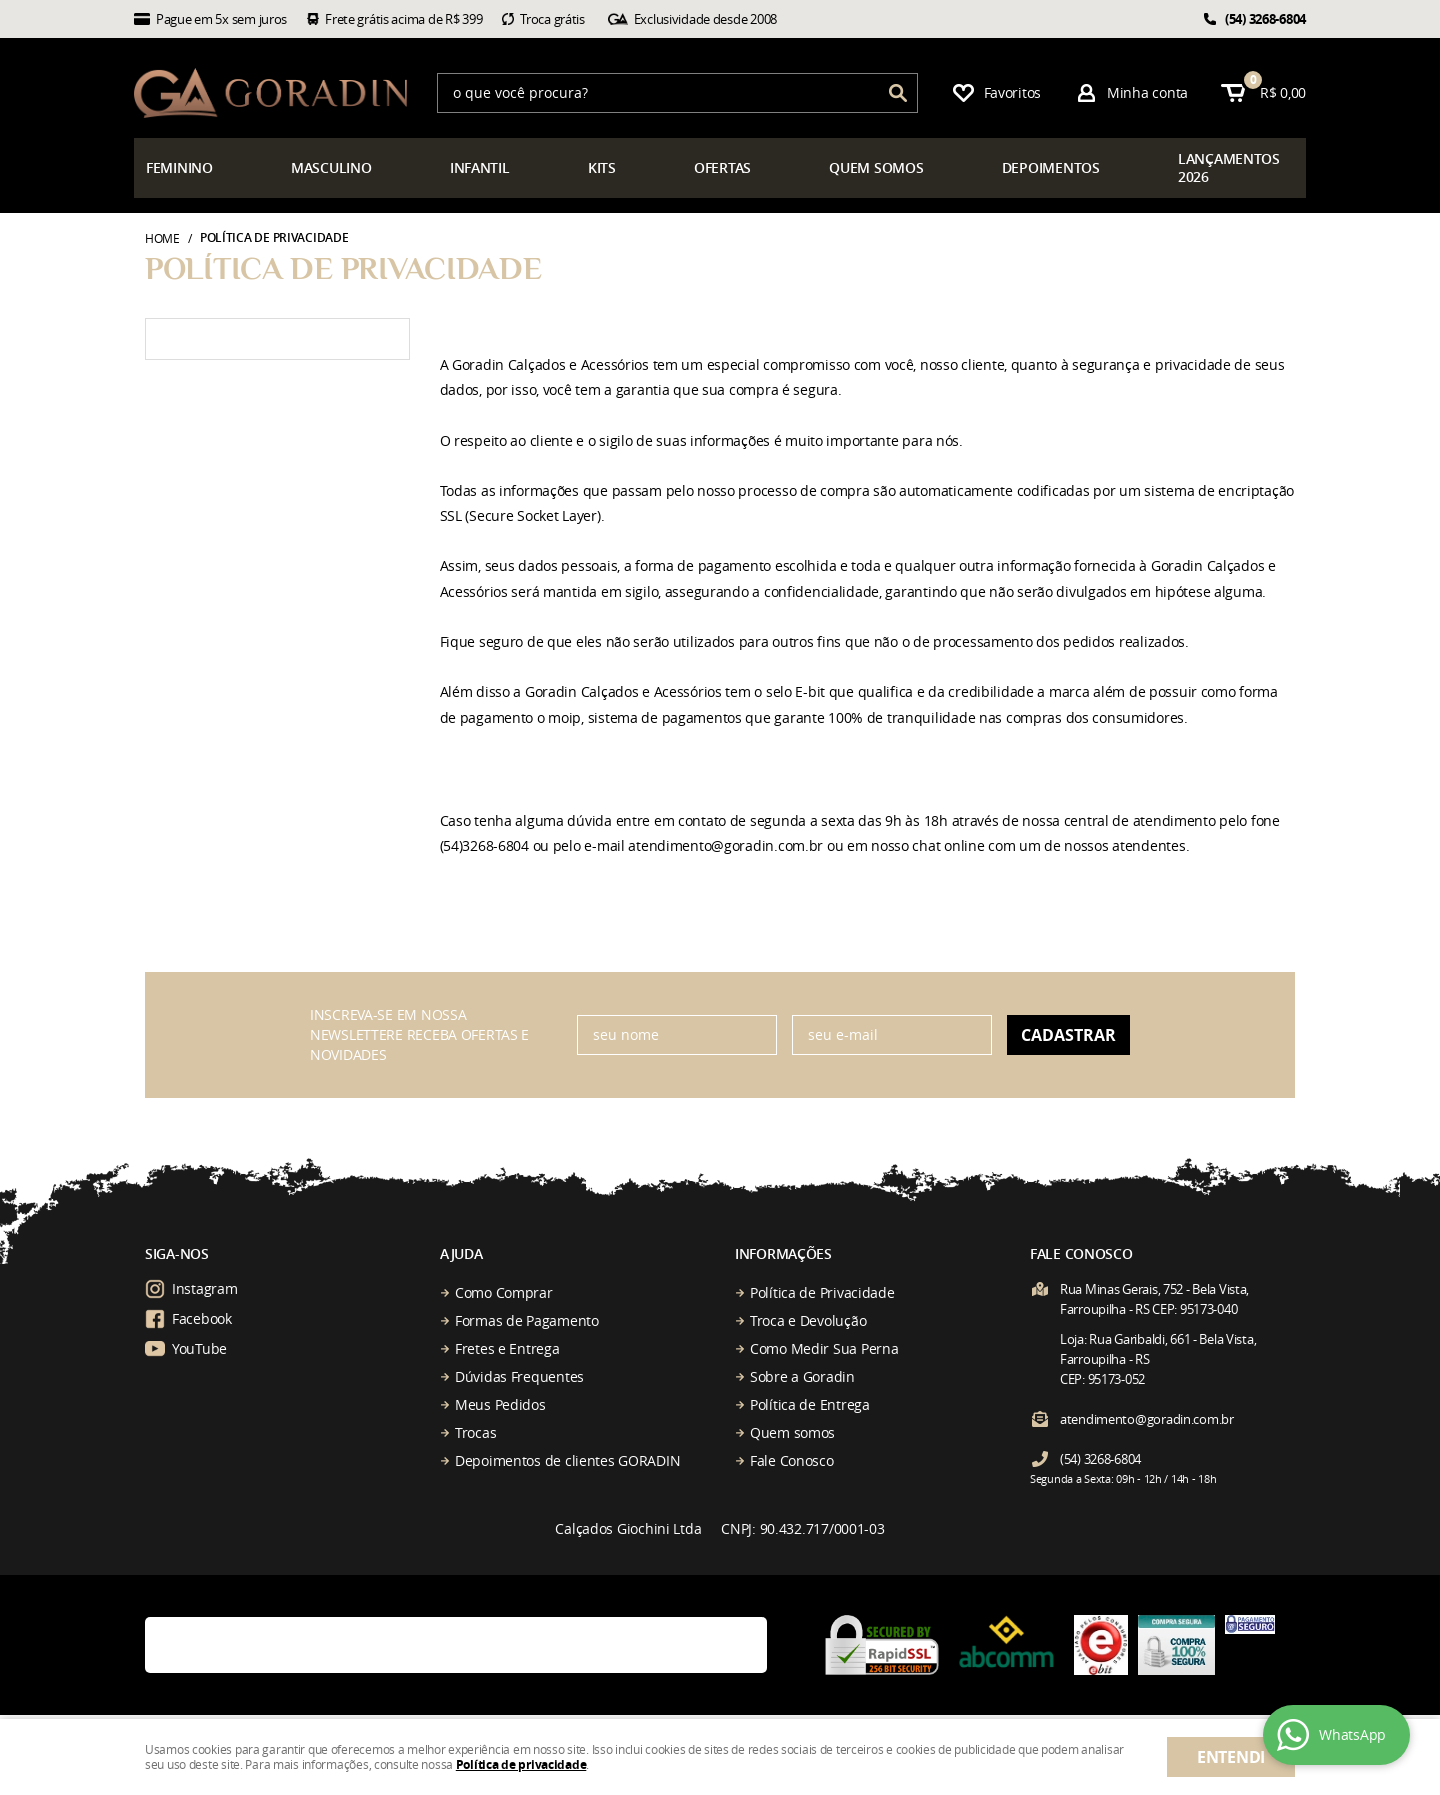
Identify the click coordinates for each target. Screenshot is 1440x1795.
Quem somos (792, 1432)
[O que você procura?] (898, 93)
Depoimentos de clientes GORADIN (567, 1460)
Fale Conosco (792, 1460)
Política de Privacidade (822, 1292)
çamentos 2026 (1229, 167)
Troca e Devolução (808, 1320)
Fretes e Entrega (507, 1348)
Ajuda (461, 1253)
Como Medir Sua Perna (824, 1348)
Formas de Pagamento (527, 1320)
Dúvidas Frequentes (519, 1376)
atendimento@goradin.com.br (1147, 1419)
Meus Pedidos (500, 1404)
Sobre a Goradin (802, 1376)
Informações (783, 1253)
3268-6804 (1265, 19)
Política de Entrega (810, 1404)
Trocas (475, 1432)
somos (876, 167)
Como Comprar (504, 1292)
